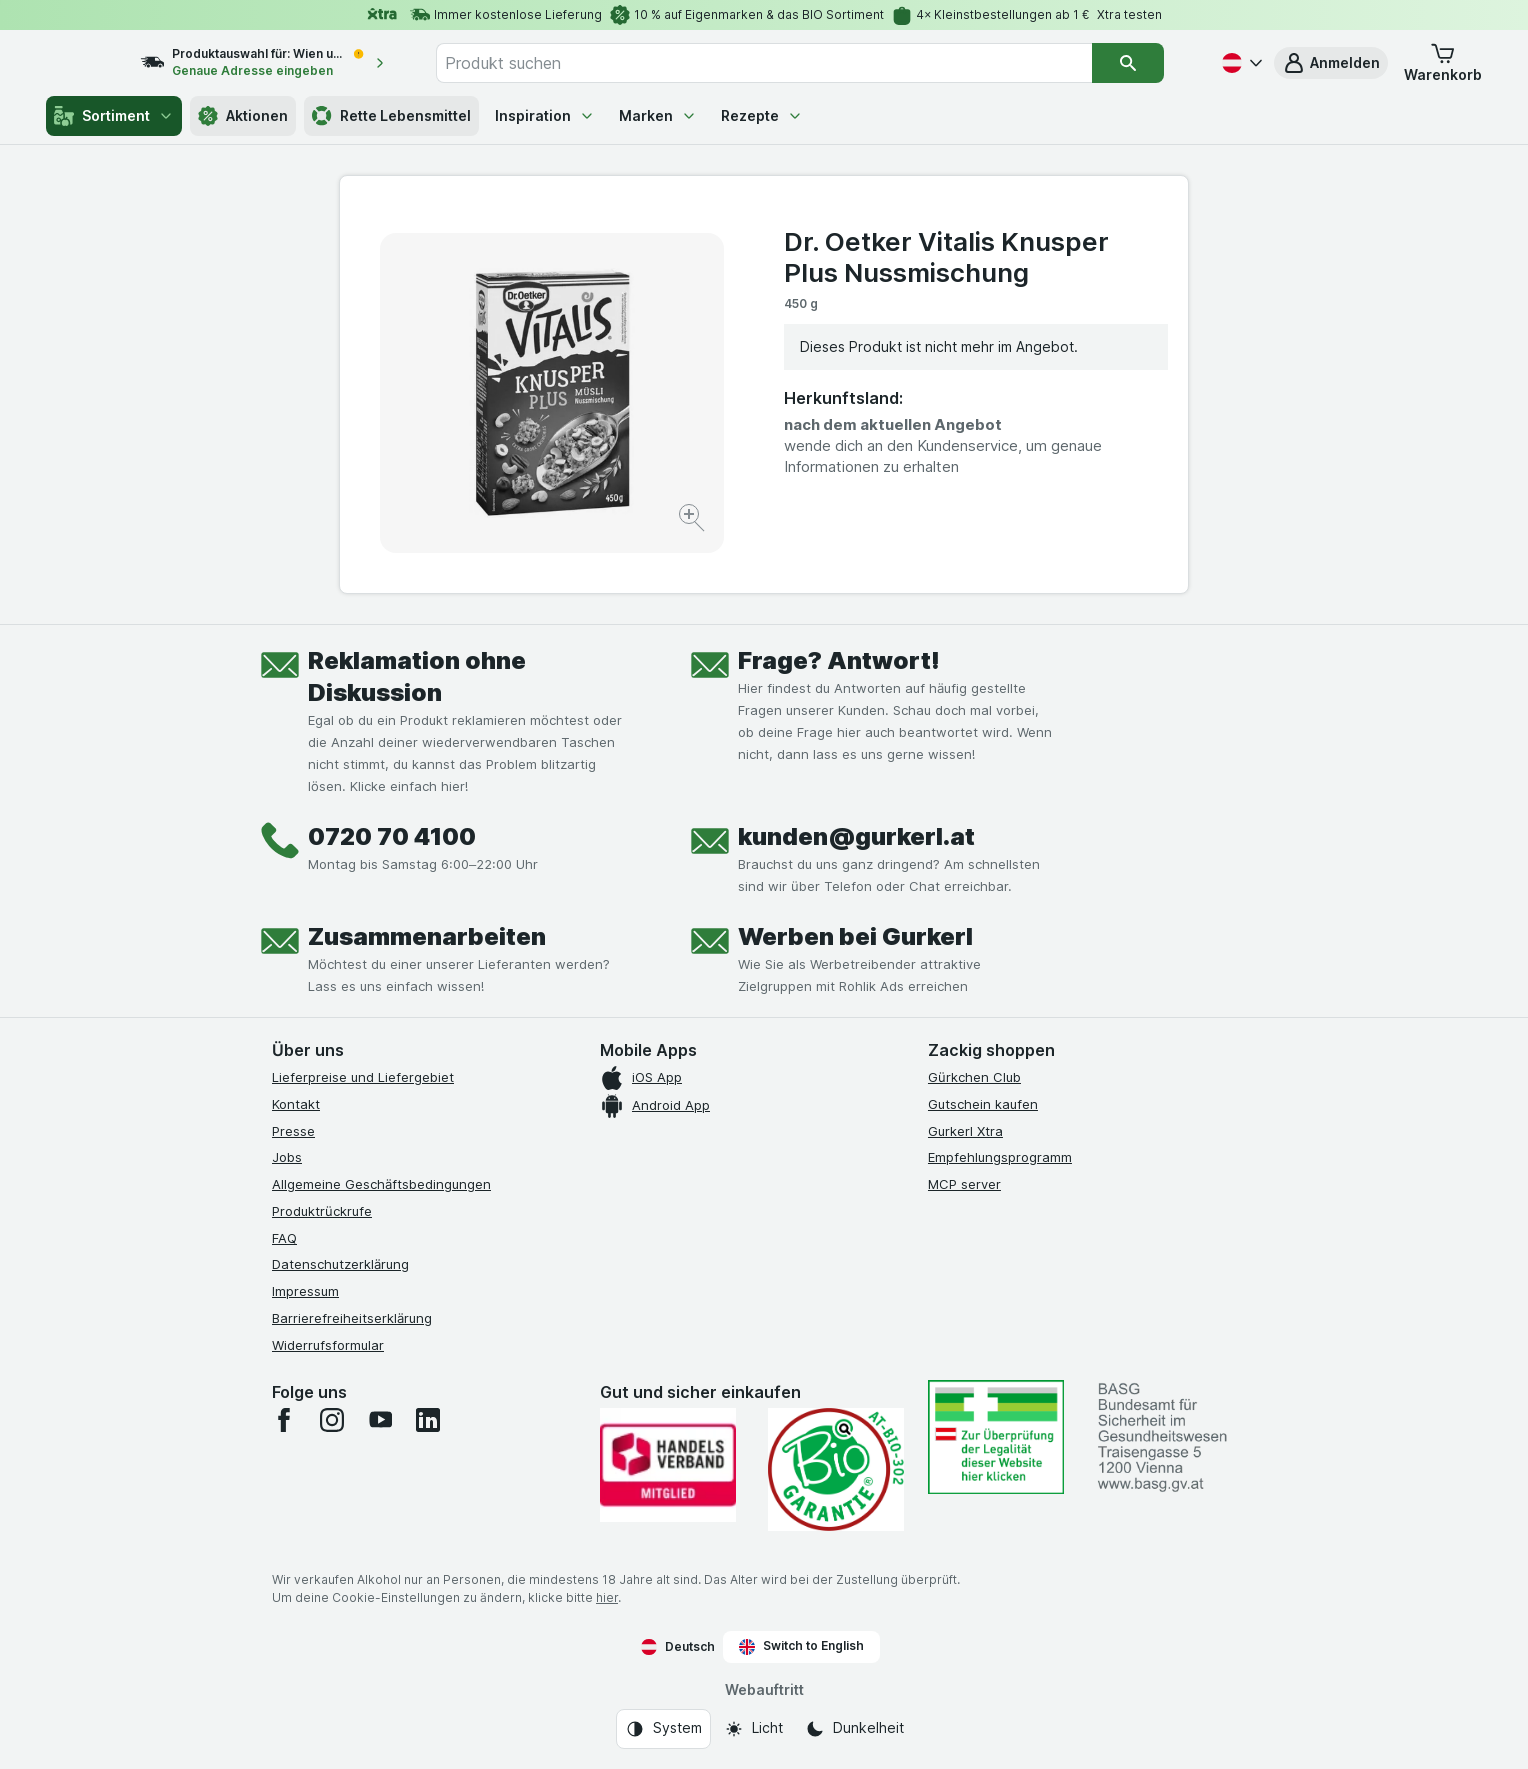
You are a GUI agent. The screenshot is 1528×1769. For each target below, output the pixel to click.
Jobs (287, 1157)
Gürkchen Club (974, 1077)
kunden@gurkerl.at (856, 836)
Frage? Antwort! (839, 660)
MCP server (964, 1184)
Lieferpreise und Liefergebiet (363, 1077)
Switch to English (801, 1646)
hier (607, 1597)
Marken (658, 115)
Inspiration (545, 115)
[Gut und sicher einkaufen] (836, 1469)
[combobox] (793, 63)
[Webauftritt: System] (663, 1729)
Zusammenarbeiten (427, 936)
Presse (293, 1131)
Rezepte (762, 115)
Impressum (305, 1291)
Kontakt (296, 1104)
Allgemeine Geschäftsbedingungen (381, 1184)
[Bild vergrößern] (693, 520)
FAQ (284, 1238)
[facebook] (284, 1420)
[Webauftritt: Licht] (753, 1729)
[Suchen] (1146, 63)
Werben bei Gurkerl (855, 936)
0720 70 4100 (392, 836)
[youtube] (380, 1420)
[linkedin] (428, 1420)
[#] (996, 1436)
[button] (1331, 63)
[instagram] (332, 1420)
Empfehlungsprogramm (1000, 1157)
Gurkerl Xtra (965, 1131)
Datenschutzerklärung (340, 1264)
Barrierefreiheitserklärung (352, 1318)
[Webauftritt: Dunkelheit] (854, 1729)
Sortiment (114, 116)
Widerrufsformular (328, 1345)
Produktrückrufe (322, 1211)
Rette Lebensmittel (391, 116)
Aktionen (243, 116)
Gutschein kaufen (983, 1104)
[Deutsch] (1240, 63)
